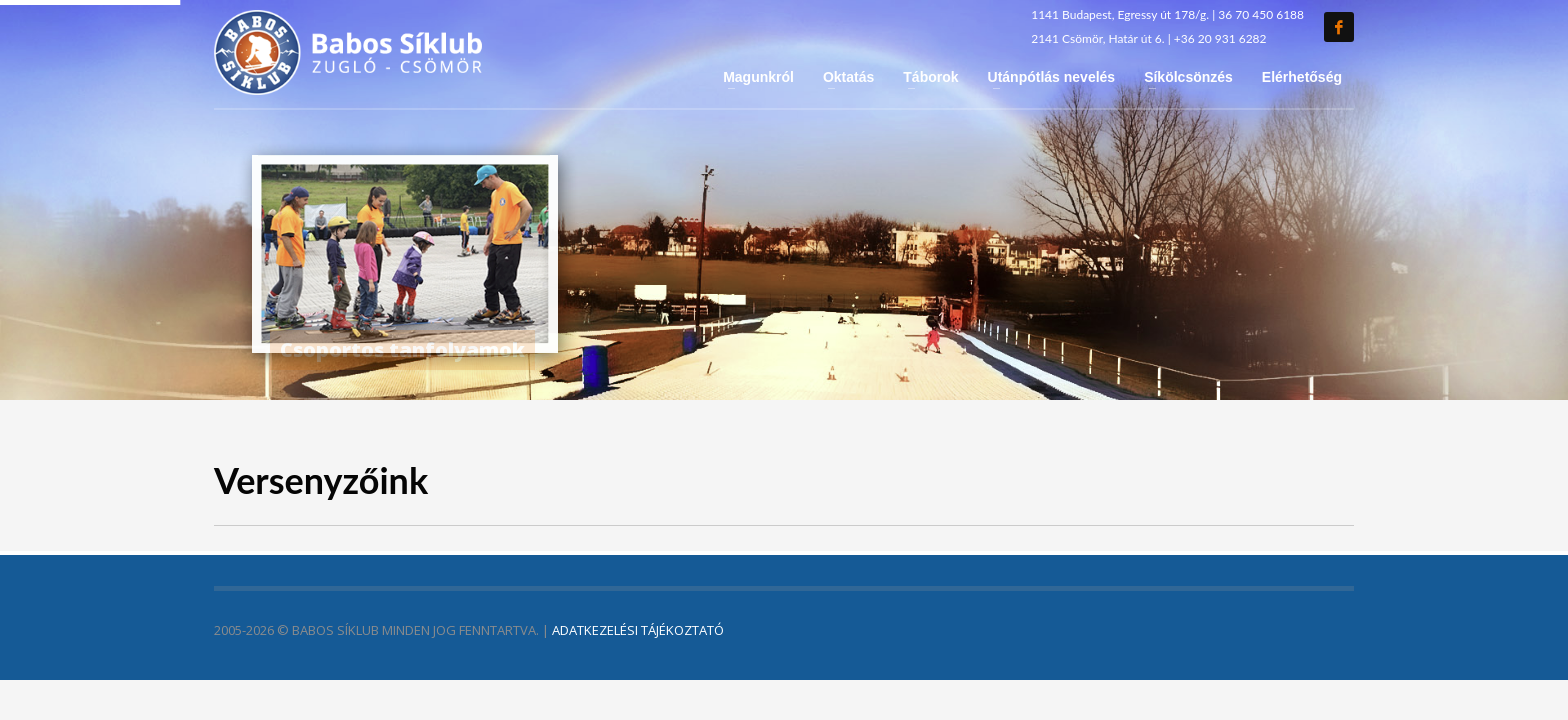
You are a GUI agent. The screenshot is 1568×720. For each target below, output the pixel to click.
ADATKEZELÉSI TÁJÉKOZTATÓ (638, 630)
